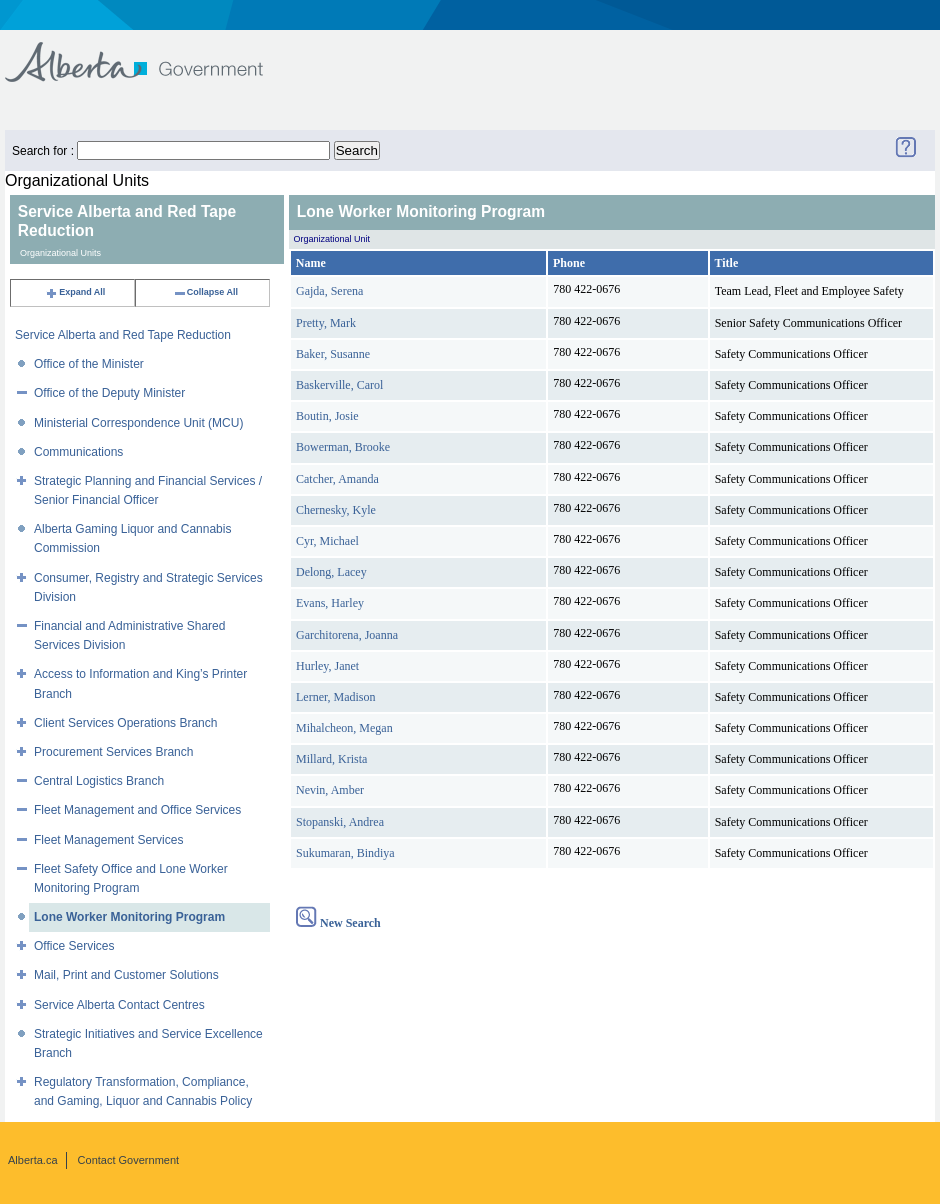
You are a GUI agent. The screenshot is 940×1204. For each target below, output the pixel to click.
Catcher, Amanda (337, 479)
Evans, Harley (330, 603)
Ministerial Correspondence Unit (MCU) (138, 423)
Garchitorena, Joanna (347, 635)
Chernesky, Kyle (336, 510)
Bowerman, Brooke (343, 447)
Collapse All (205, 292)
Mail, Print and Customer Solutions (126, 975)
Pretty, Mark (326, 323)
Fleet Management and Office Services (137, 810)
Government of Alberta (150, 52)
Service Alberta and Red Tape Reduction (123, 335)
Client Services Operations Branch (125, 723)
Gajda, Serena (329, 291)
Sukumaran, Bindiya (345, 853)
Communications (78, 452)
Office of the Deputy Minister (109, 393)
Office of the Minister (89, 364)
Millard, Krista (331, 759)
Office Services (74, 946)
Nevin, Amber (330, 790)
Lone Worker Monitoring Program (129, 917)
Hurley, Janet (327, 666)
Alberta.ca (33, 1160)
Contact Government (129, 1160)
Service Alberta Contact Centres (119, 1005)
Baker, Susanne (333, 354)
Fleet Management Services (108, 840)
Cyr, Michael (327, 541)
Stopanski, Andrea (340, 822)
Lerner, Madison (336, 697)
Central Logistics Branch (99, 781)
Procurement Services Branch (113, 752)
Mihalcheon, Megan (344, 728)
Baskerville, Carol (339, 385)
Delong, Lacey (331, 572)
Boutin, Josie (327, 416)
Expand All (75, 292)
